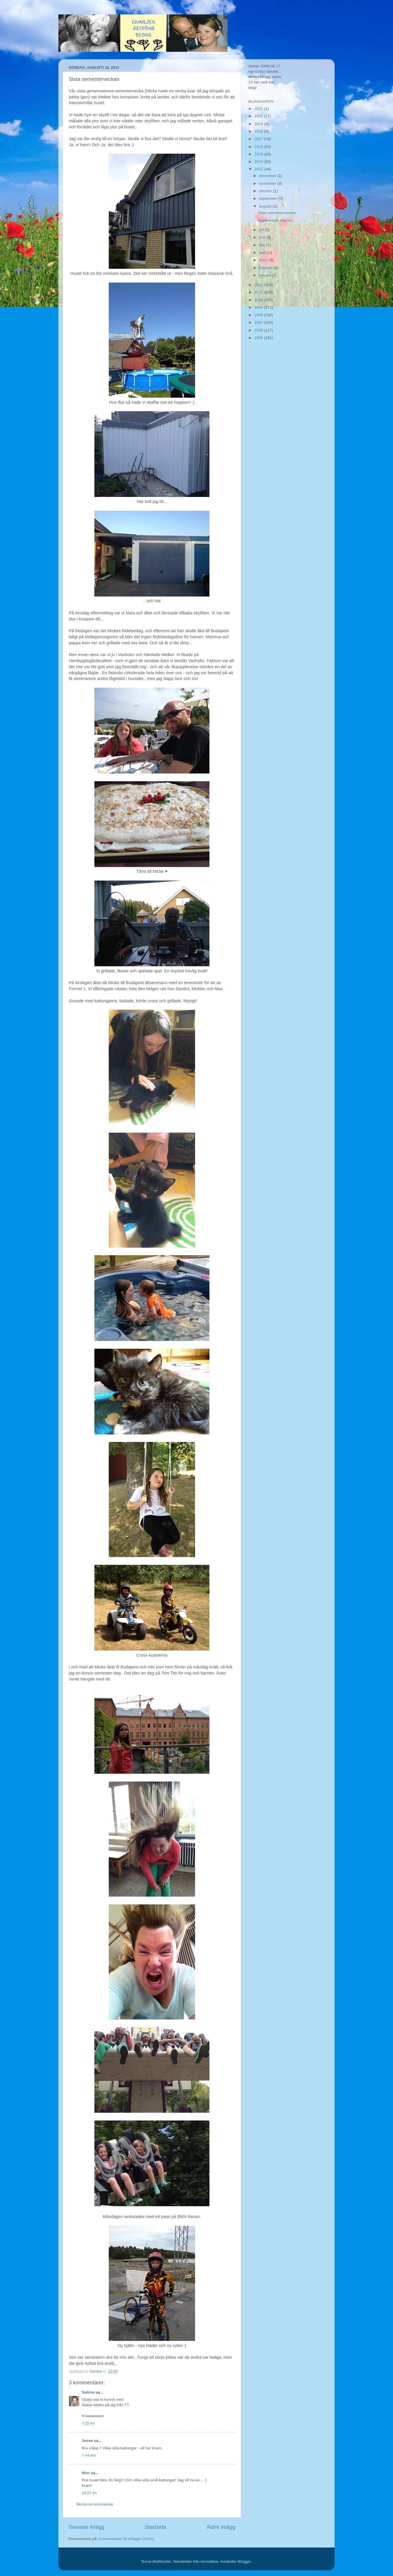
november (268, 183)
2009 (259, 307)
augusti (265, 206)
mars (264, 260)
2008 (259, 315)
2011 (259, 292)
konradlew (209, 2561)
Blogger (244, 2561)
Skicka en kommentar (94, 2504)
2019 (259, 124)
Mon (86, 2473)
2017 (259, 139)
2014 (259, 161)
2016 (259, 146)
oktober (266, 191)
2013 (259, 169)
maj (262, 245)
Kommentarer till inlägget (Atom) (126, 2539)
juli (262, 230)
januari (265, 275)
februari (266, 268)
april (263, 252)
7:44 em (89, 2455)
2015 (259, 154)
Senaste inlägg (86, 2527)
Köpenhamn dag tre (275, 220)
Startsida (155, 2527)
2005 (259, 338)
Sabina (88, 2392)
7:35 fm (88, 2423)
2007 (259, 322)
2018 (259, 131)
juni (262, 237)
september (268, 198)
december (268, 176)
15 (250, 82)
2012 (259, 285)
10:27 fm (89, 2493)
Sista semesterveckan (277, 213)
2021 (259, 108)
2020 (259, 116)
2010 (259, 300)
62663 (260, 71)
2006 (259, 330)
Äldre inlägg (221, 2527)
